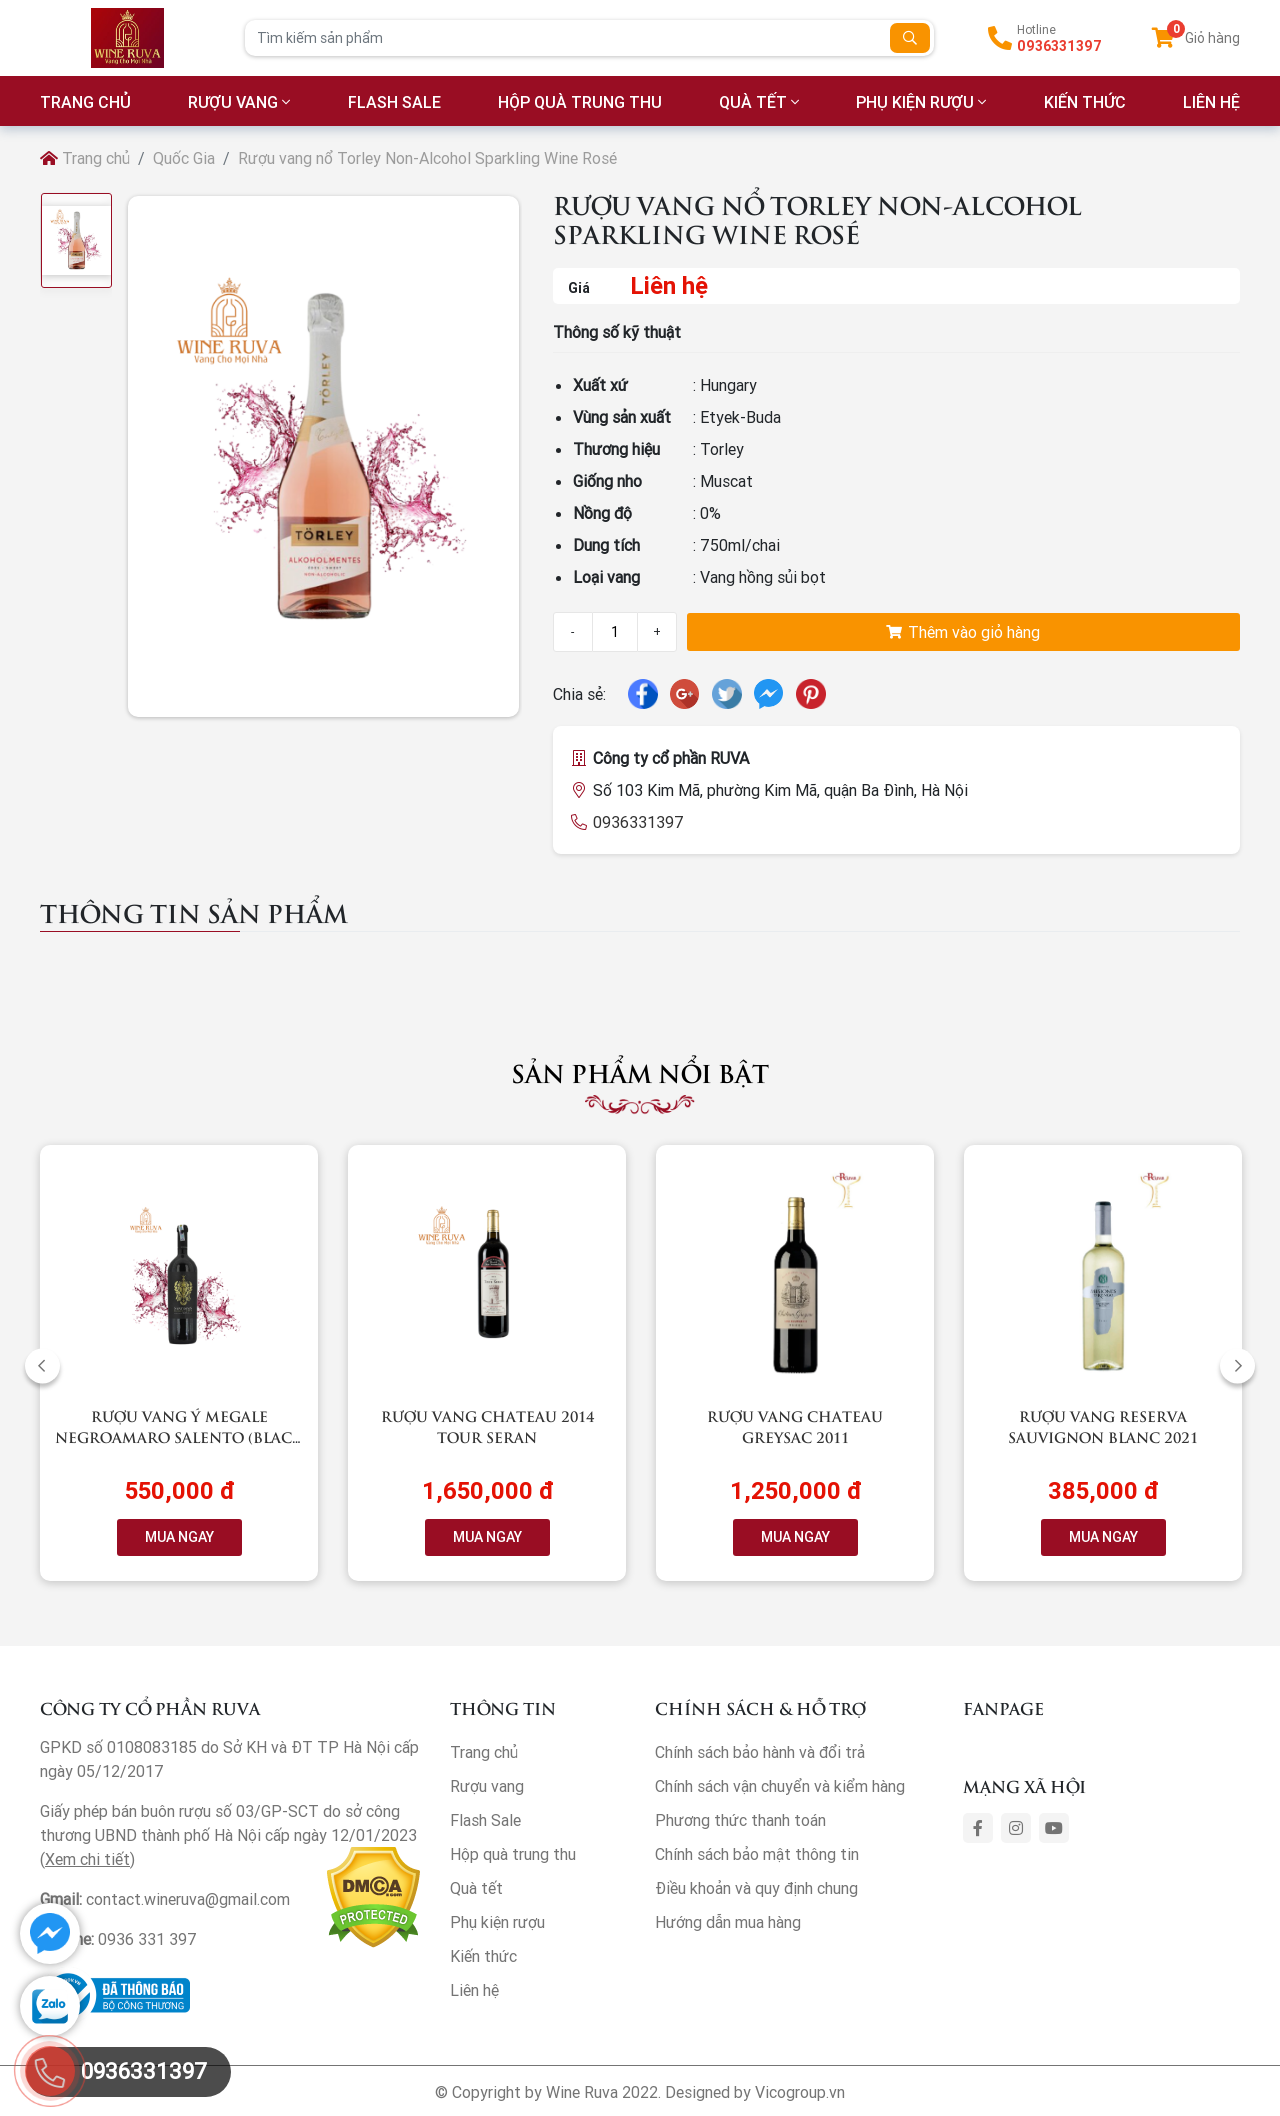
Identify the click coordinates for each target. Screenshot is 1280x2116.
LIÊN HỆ (1211, 102)
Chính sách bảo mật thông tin (757, 1854)
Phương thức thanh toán (740, 1820)
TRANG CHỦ (85, 102)
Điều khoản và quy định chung (756, 1888)
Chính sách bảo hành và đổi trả (760, 1752)
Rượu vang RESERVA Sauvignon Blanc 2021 (1103, 1426)
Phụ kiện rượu (915, 102)
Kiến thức (1085, 102)
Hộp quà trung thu (580, 102)
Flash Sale (394, 102)
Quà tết (753, 102)
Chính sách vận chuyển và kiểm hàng (780, 1786)
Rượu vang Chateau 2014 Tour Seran (487, 1426)
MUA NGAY (179, 1537)
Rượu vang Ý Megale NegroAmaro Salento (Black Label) (179, 1436)
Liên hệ (474, 1990)
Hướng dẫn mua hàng (728, 1922)
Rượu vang (233, 102)
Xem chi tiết (87, 1859)
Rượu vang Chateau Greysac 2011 (795, 1426)
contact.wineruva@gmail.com (188, 1899)
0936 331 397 (147, 1939)
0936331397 (1059, 46)
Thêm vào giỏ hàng (963, 632)
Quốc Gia (184, 158)
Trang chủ (85, 158)
